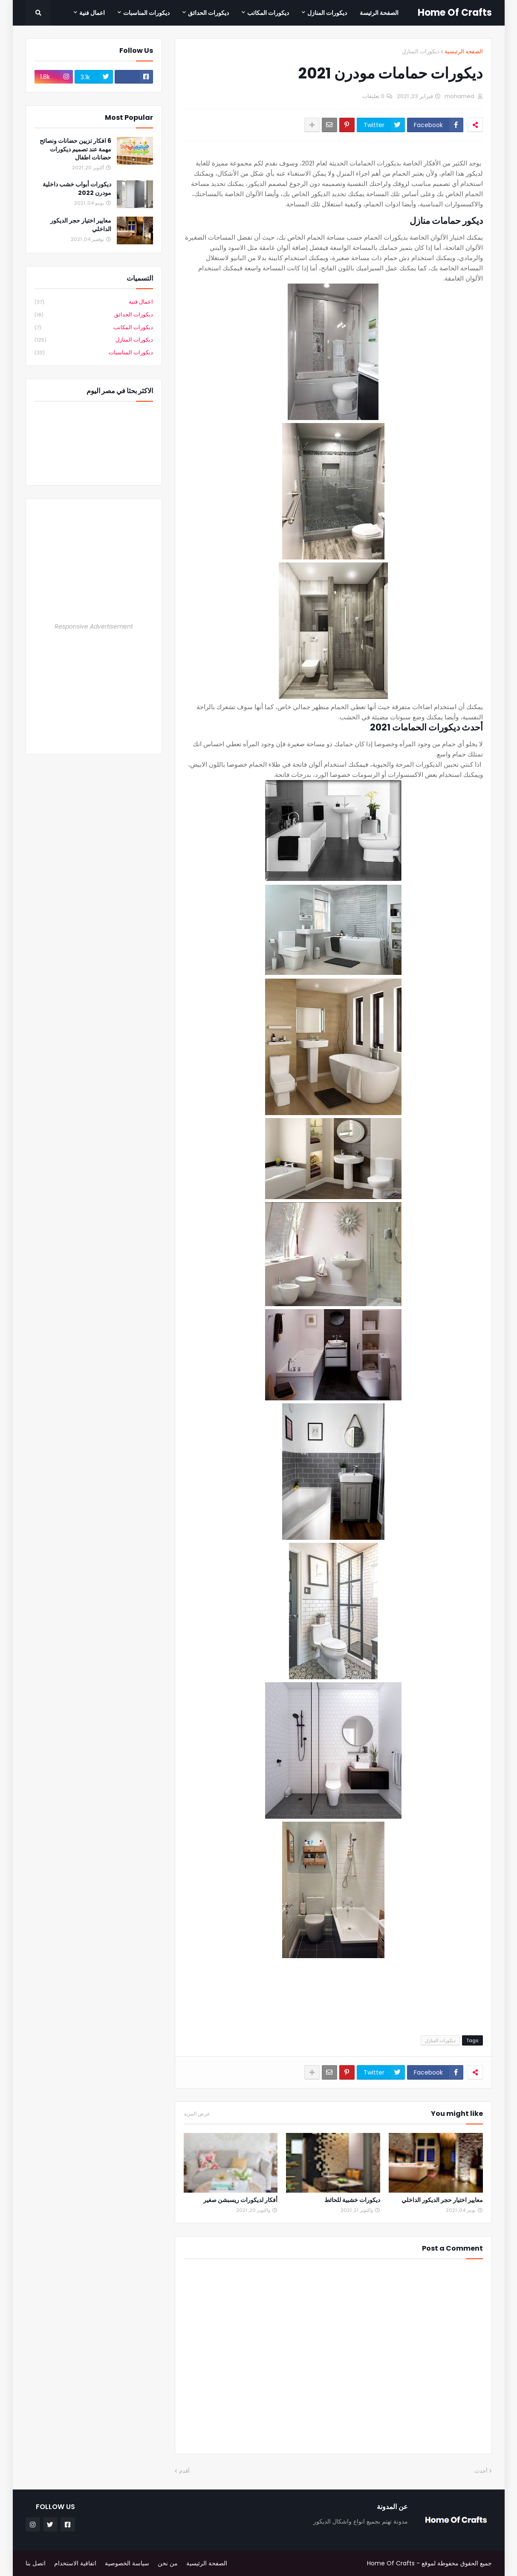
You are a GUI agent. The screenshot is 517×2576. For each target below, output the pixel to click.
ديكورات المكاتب (94, 327)
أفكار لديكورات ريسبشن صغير (240, 2200)
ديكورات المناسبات (94, 352)
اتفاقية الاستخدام (75, 2563)
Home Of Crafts (455, 12)
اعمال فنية (94, 302)
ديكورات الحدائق (94, 314)
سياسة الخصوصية (127, 2563)
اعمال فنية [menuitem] (92, 13)
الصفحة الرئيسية (464, 51)
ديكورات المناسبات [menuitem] (146, 13)
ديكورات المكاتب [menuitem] (268, 13)
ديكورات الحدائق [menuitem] (208, 13)
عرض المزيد (197, 2113)
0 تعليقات (373, 96)
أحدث (481, 2471)
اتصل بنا (36, 2563)
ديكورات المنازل (420, 51)
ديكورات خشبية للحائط (352, 2200)
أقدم (184, 2471)
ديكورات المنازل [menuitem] (327, 13)
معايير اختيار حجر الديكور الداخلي (442, 2200)
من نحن (168, 2563)
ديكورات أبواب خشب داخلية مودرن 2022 (77, 188)
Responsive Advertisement (94, 626)
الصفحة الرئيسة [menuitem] (379, 13)
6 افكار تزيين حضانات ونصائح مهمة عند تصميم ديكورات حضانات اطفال (75, 149)
